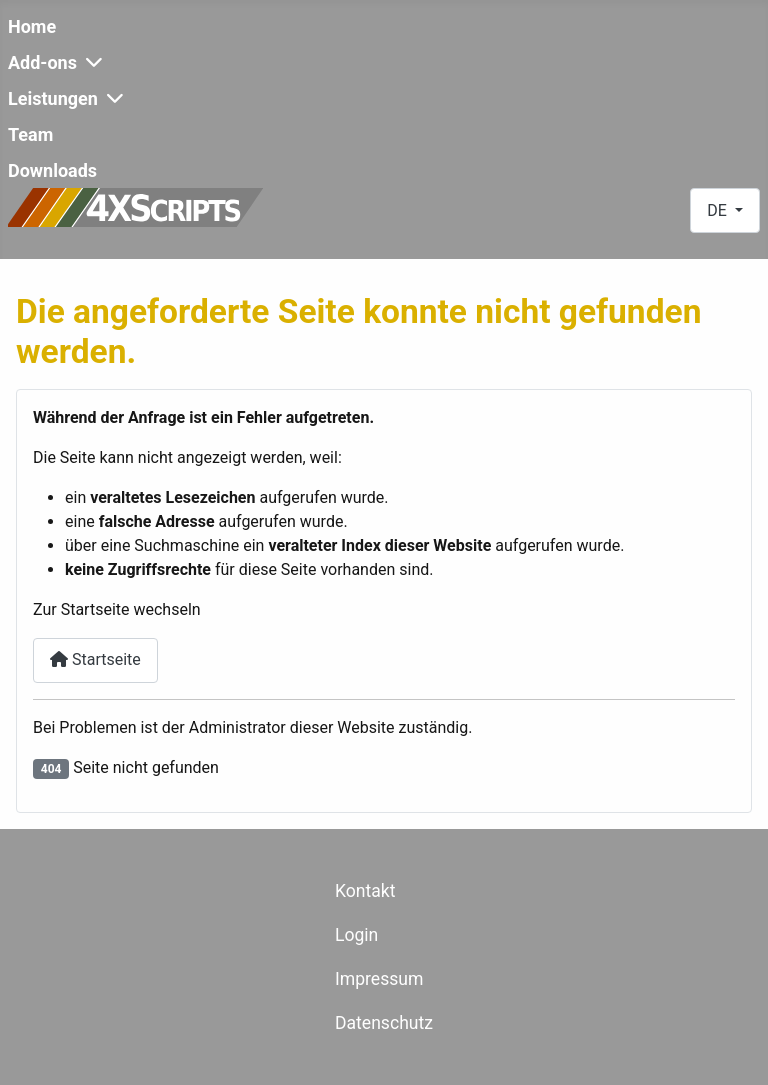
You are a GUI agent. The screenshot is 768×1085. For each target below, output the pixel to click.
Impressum (379, 979)
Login (356, 935)
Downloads (52, 170)
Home (32, 26)
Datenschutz (384, 1023)
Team (30, 134)
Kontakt (365, 891)
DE (719, 210)
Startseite (95, 659)
